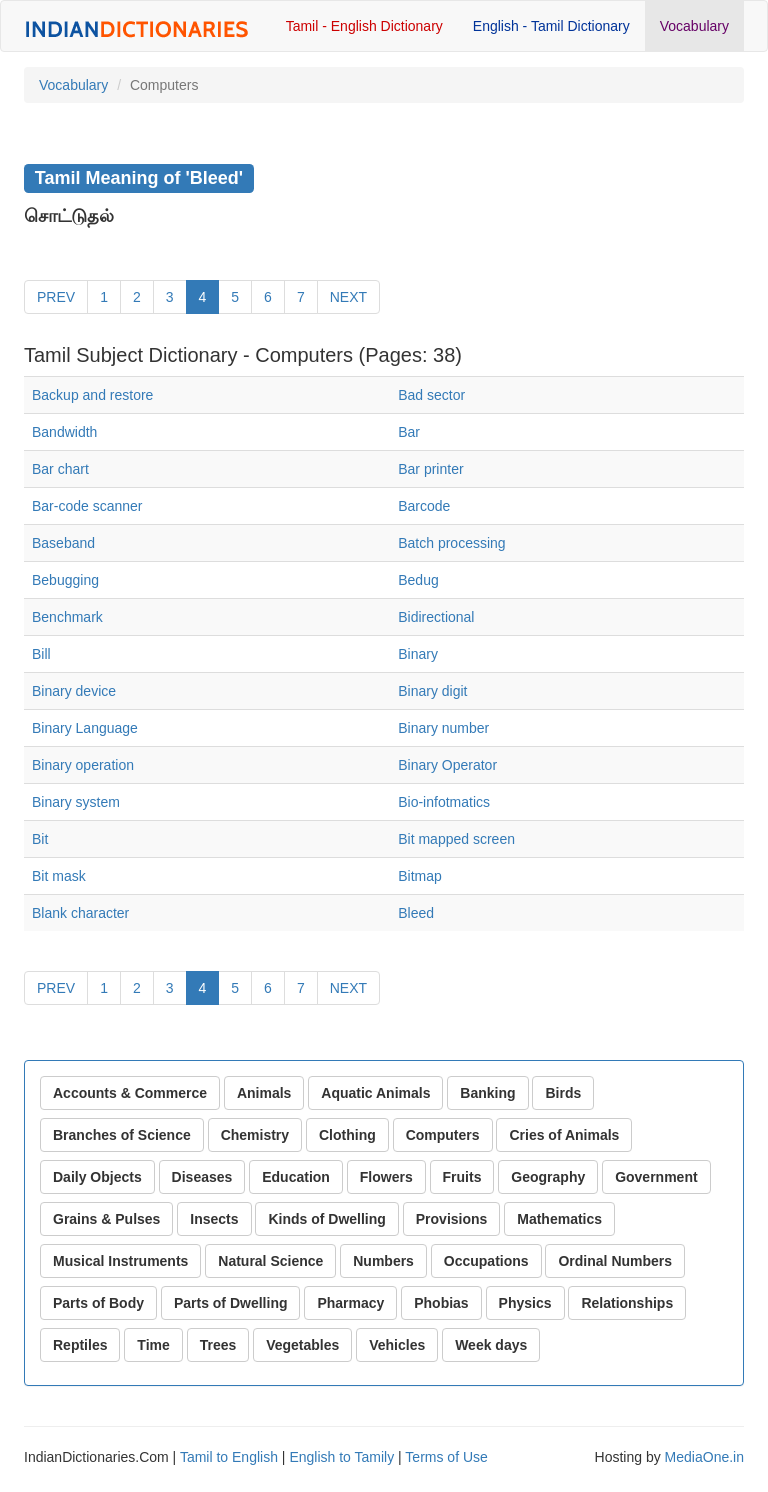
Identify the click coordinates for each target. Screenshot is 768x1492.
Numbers (383, 1261)
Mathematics (559, 1219)
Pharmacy (350, 1303)
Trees (218, 1345)
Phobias (441, 1303)
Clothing (347, 1135)
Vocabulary (694, 26)
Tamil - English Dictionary (364, 26)
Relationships (627, 1303)
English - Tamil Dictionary (551, 26)
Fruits (462, 1177)
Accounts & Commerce (130, 1093)
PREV (56, 297)
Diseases (202, 1177)
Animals (264, 1093)
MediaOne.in (704, 1457)
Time (153, 1345)
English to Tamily (341, 1457)
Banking (487, 1093)
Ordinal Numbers (615, 1261)
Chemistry (255, 1135)
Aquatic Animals (375, 1093)
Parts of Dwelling (231, 1303)
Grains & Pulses (106, 1219)
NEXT (348, 297)
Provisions (452, 1219)
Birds (563, 1093)
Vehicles (397, 1345)
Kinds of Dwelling (326, 1219)
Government (656, 1177)
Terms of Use (446, 1457)
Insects (214, 1219)
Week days (491, 1345)
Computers (443, 1135)
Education (296, 1177)
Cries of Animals (564, 1135)
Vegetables (302, 1345)
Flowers (386, 1177)
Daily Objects (97, 1177)
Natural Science (270, 1261)
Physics (525, 1303)
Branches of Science (122, 1135)
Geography (548, 1177)
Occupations (486, 1261)
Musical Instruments (120, 1261)
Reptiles (80, 1345)
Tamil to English (229, 1457)
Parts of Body (98, 1303)
